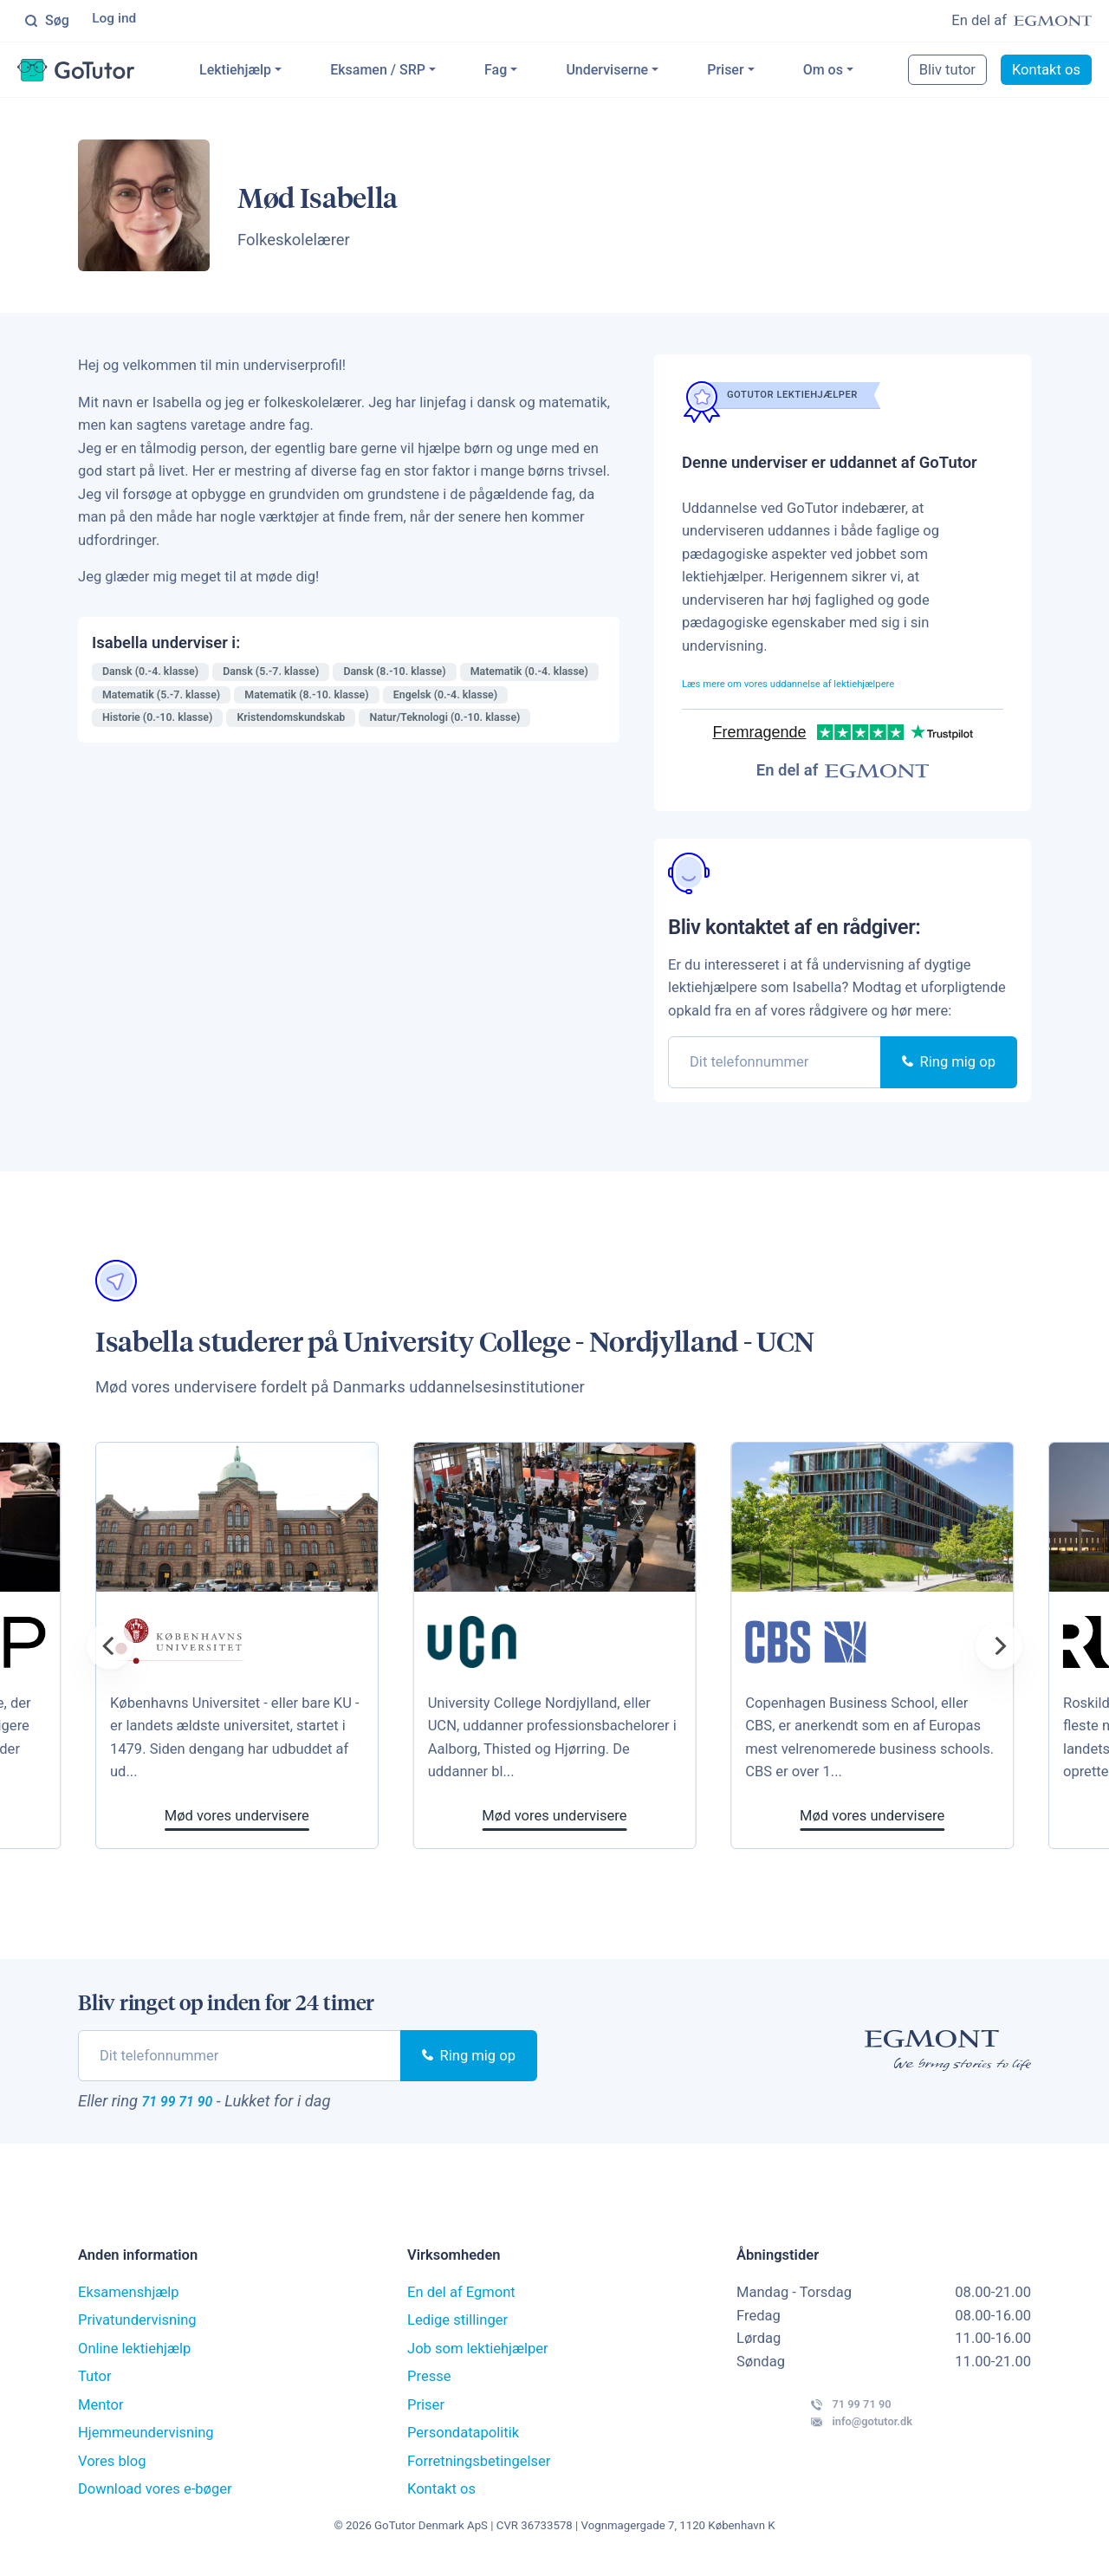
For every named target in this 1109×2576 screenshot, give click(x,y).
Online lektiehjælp (134, 2359)
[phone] (774, 1065)
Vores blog (112, 2471)
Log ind (116, 21)
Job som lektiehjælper (477, 2359)
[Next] (999, 1648)
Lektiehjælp (264, 72)
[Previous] (110, 1648)
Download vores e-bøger (155, 2499)
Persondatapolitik (463, 2443)
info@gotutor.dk (819, 2450)
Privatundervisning (137, 2330)
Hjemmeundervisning (146, 2443)
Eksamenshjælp (128, 2302)
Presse (429, 2386)
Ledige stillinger (457, 2330)
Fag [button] (524, 72)
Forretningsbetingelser (478, 2471)
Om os (851, 72)
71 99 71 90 (194, 2107)
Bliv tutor (949, 72)
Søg (46, 21)
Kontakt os (1048, 72)
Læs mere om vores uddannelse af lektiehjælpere (838, 686)
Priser (754, 72)
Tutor (95, 2386)
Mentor (101, 2415)
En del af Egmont (461, 2302)
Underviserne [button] (635, 72)
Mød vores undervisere (574, 1819)
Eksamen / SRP (406, 72)
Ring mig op (949, 1065)
